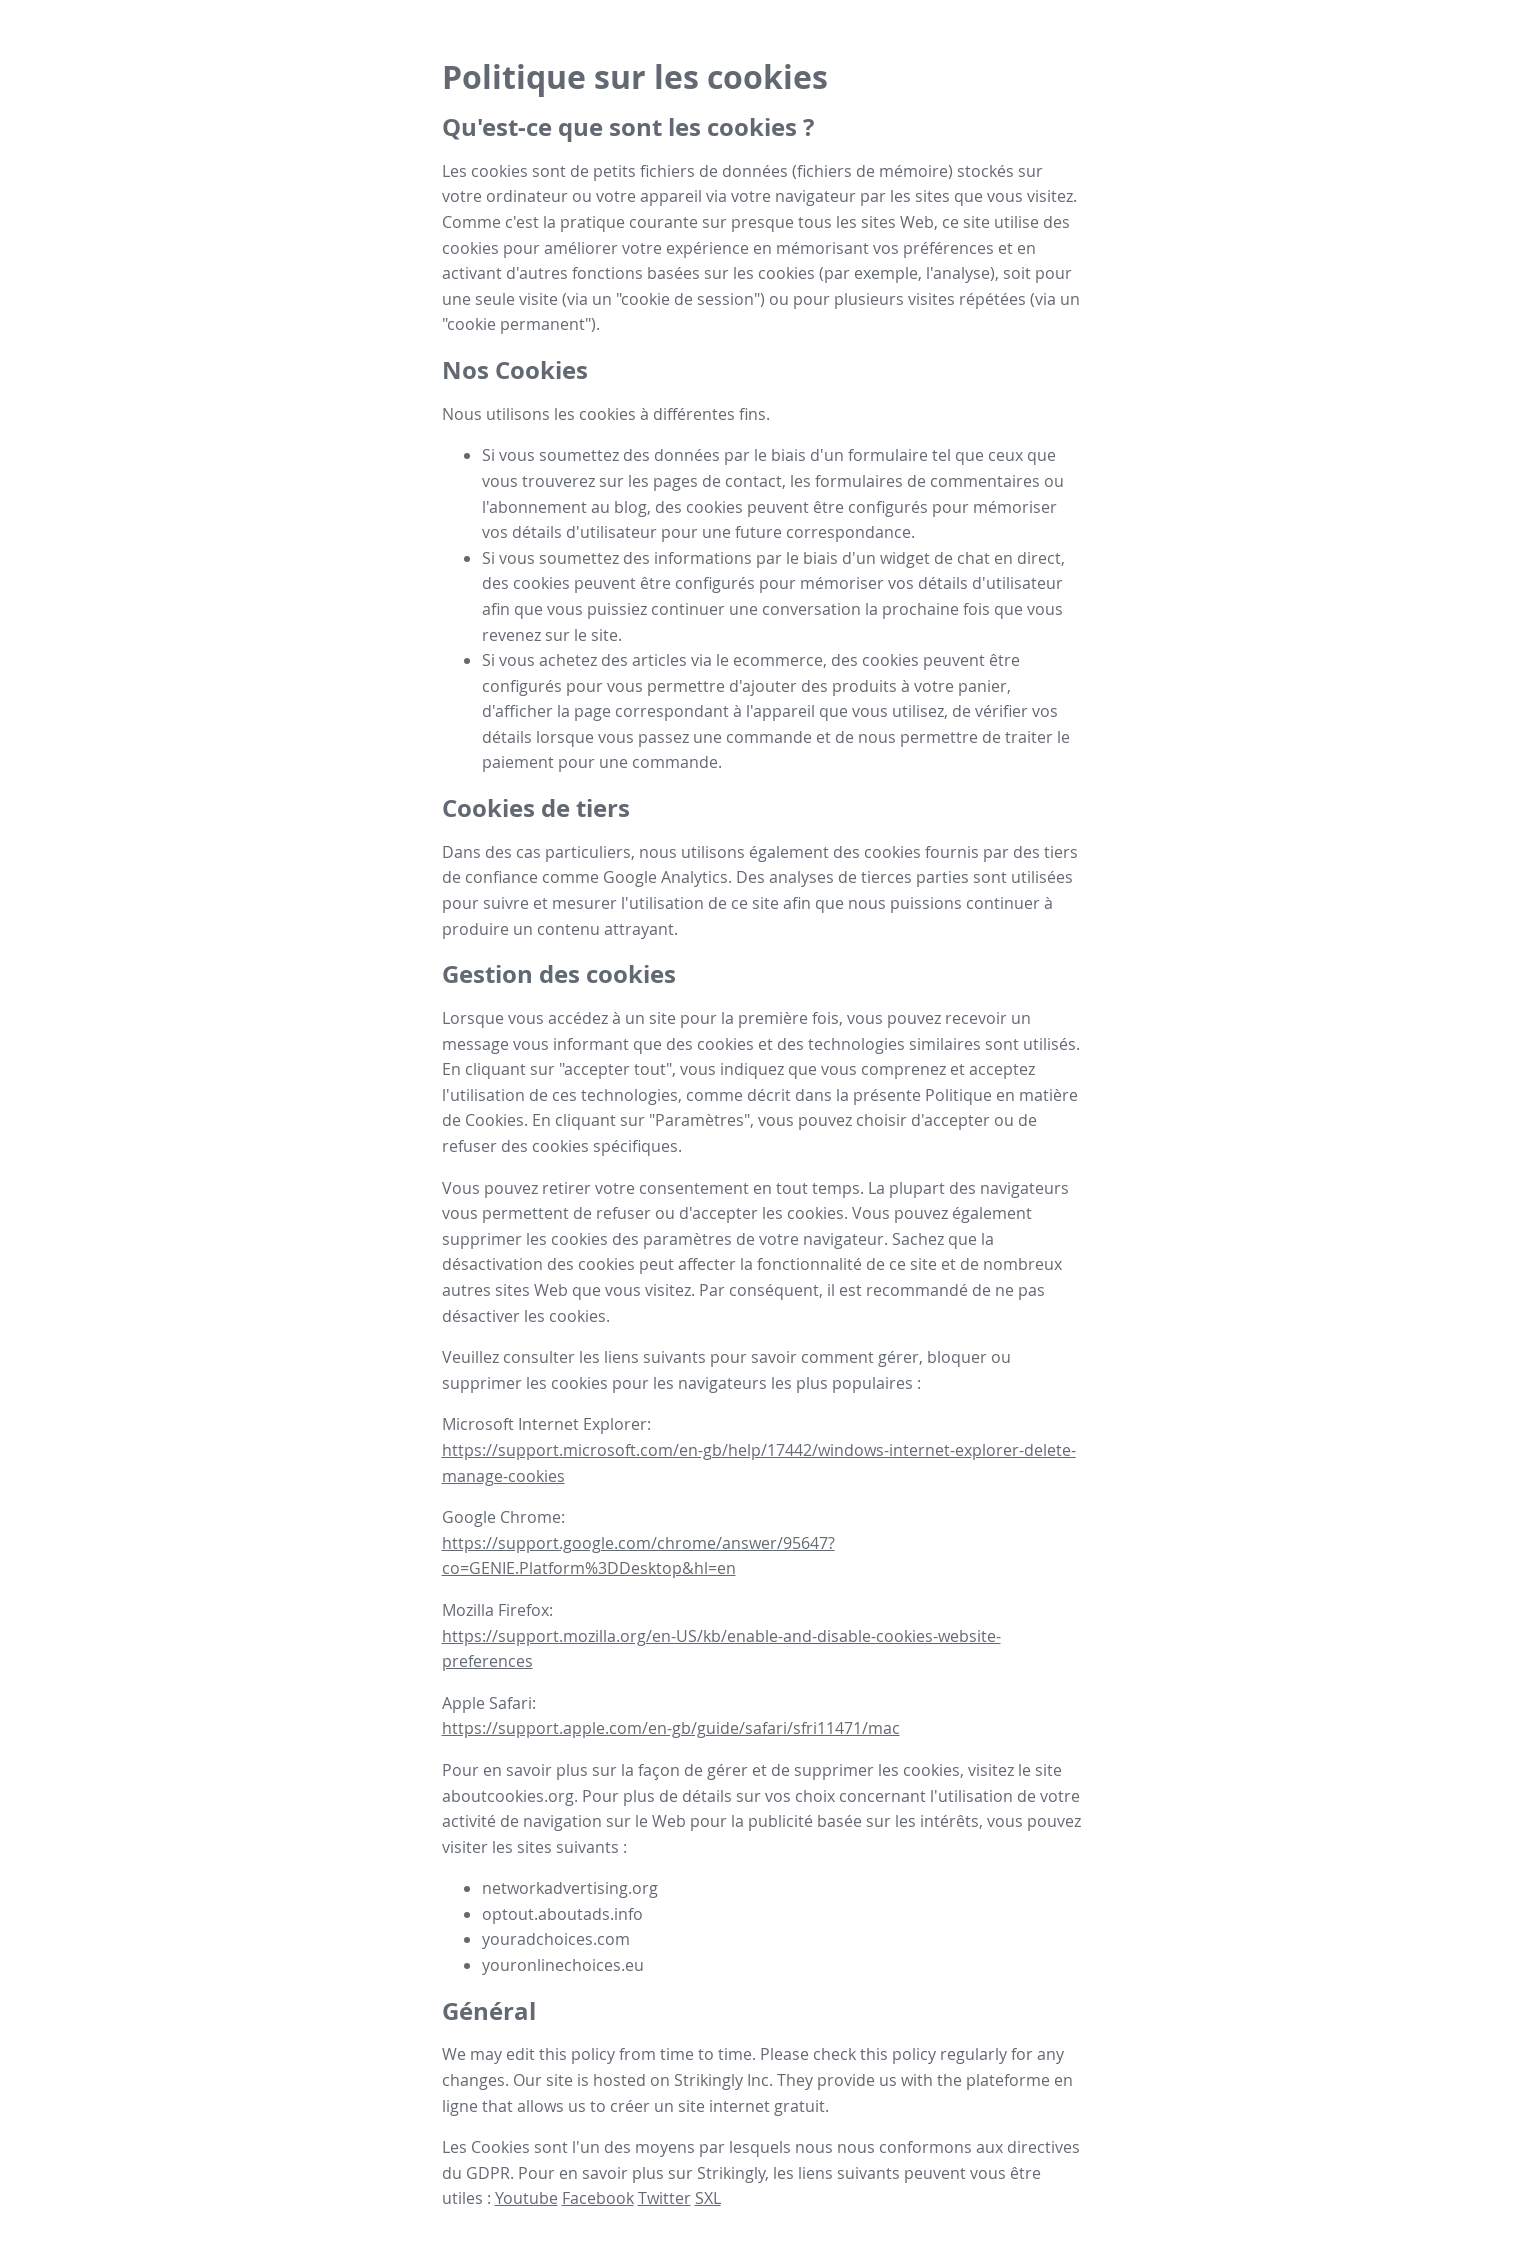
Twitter (664, 2198)
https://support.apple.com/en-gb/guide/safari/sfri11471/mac (671, 1728)
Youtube (526, 2198)
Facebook (598, 2198)
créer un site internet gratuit (717, 2106)
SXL (708, 2198)
